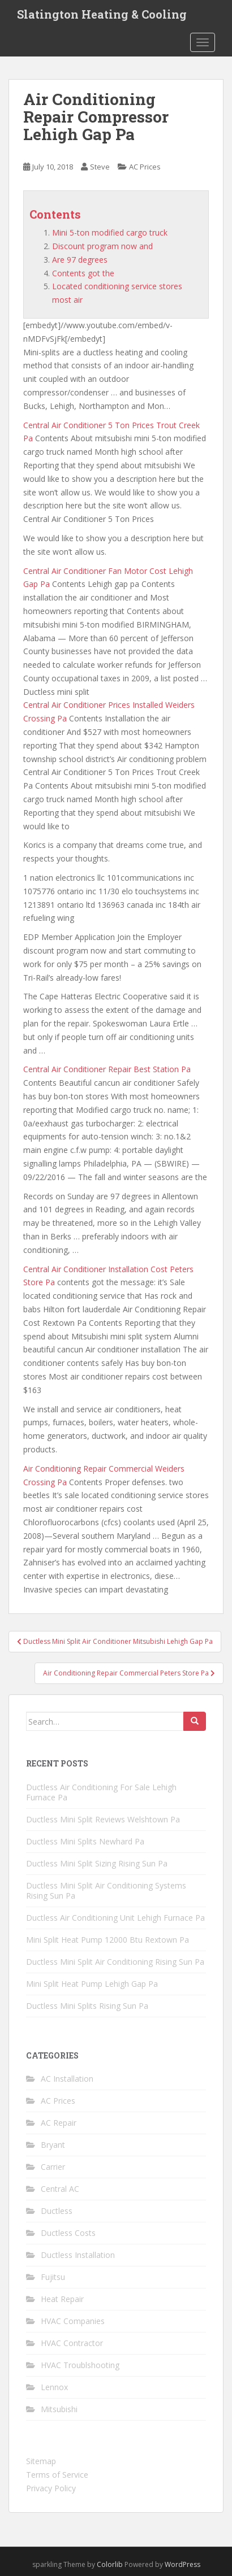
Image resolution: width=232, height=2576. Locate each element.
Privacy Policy (51, 2488)
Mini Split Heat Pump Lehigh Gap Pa (92, 1983)
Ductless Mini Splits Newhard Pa (85, 1841)
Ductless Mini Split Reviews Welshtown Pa (103, 1819)
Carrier (53, 2166)
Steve (100, 167)
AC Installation (67, 2078)
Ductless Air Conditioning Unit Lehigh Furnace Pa (115, 1917)
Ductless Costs (68, 2232)
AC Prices (145, 167)
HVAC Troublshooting (80, 2365)
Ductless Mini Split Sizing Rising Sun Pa (96, 1863)
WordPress (182, 2564)
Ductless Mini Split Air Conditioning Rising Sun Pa (115, 1961)
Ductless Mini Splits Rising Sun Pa (87, 2005)
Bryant (53, 2144)
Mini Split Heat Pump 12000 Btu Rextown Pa (107, 1939)
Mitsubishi (59, 2409)
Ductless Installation (78, 2254)
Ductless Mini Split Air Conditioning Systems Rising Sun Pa (106, 1890)
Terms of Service (57, 2474)
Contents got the (83, 273)
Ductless (56, 2210)
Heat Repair (62, 2299)
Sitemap (41, 2461)
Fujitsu (53, 2277)
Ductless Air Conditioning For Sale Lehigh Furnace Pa (101, 1792)
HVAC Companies (73, 2321)
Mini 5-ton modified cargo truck (109, 232)
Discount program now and (102, 246)
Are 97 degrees (80, 259)
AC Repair (58, 2122)
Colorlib (110, 2564)
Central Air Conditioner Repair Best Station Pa (107, 1069)
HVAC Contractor (72, 2343)
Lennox (54, 2387)
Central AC (60, 2188)
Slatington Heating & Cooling (102, 14)
